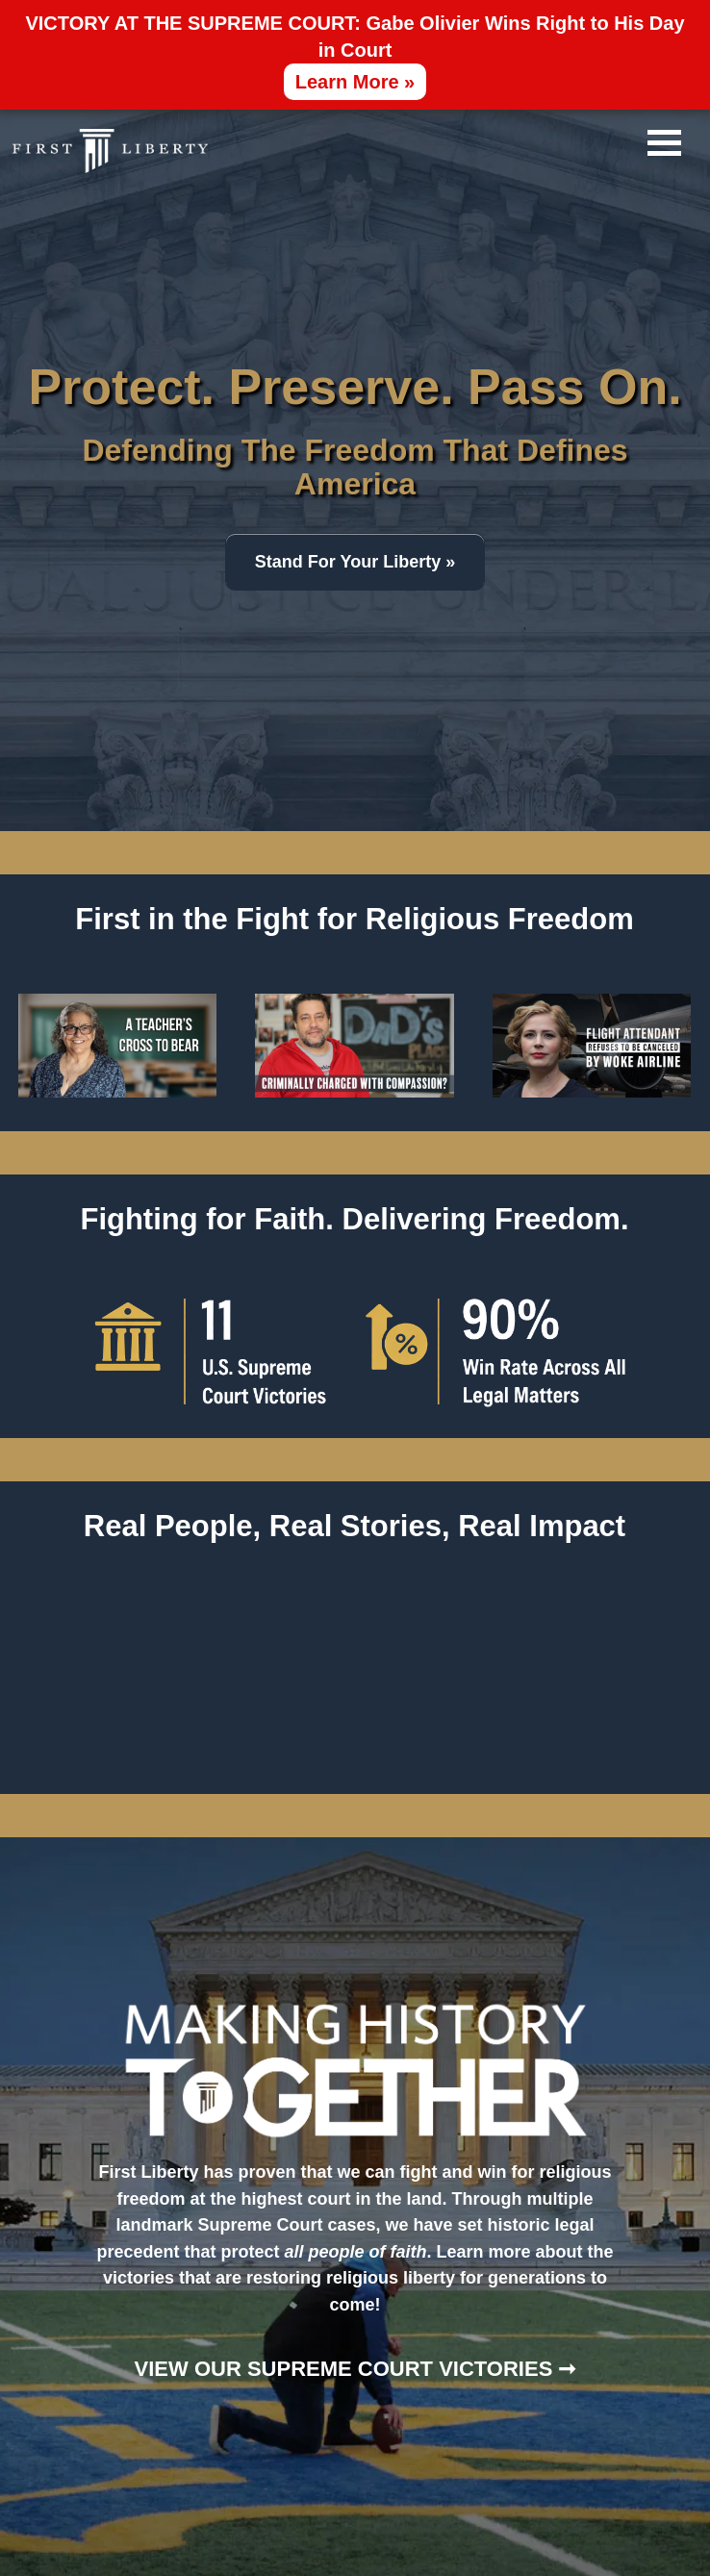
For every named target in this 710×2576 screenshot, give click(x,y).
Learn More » (355, 81)
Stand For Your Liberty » (355, 561)
